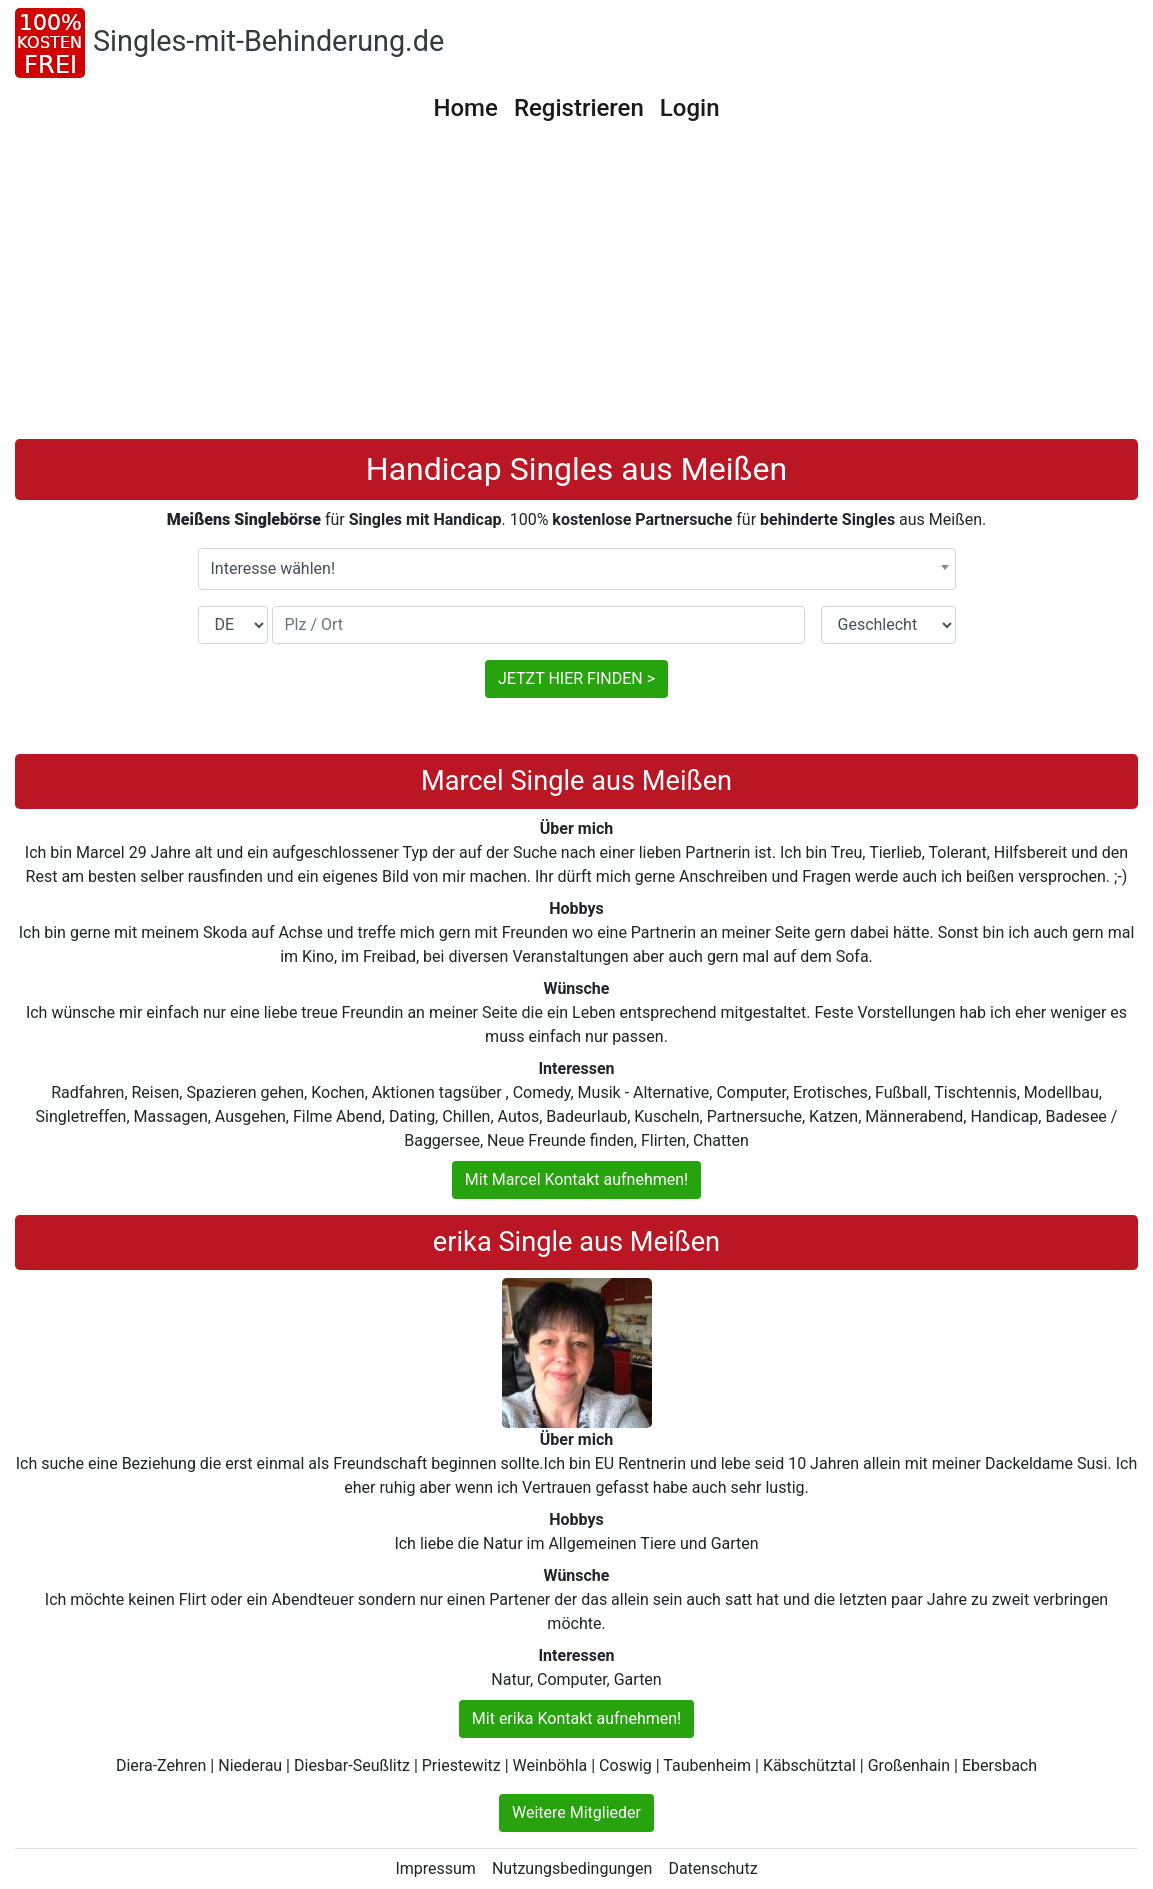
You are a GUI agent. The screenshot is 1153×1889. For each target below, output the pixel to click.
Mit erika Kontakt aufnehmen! (576, 1718)
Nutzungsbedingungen (572, 1868)
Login (690, 108)
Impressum (435, 1868)
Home (465, 108)
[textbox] (577, 569)
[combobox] (577, 569)
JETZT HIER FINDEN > (576, 678)
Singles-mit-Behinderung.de (268, 41)
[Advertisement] (576, 289)
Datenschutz (712, 1868)
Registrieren (579, 108)
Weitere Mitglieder (576, 1812)
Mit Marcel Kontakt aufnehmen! (576, 1179)
